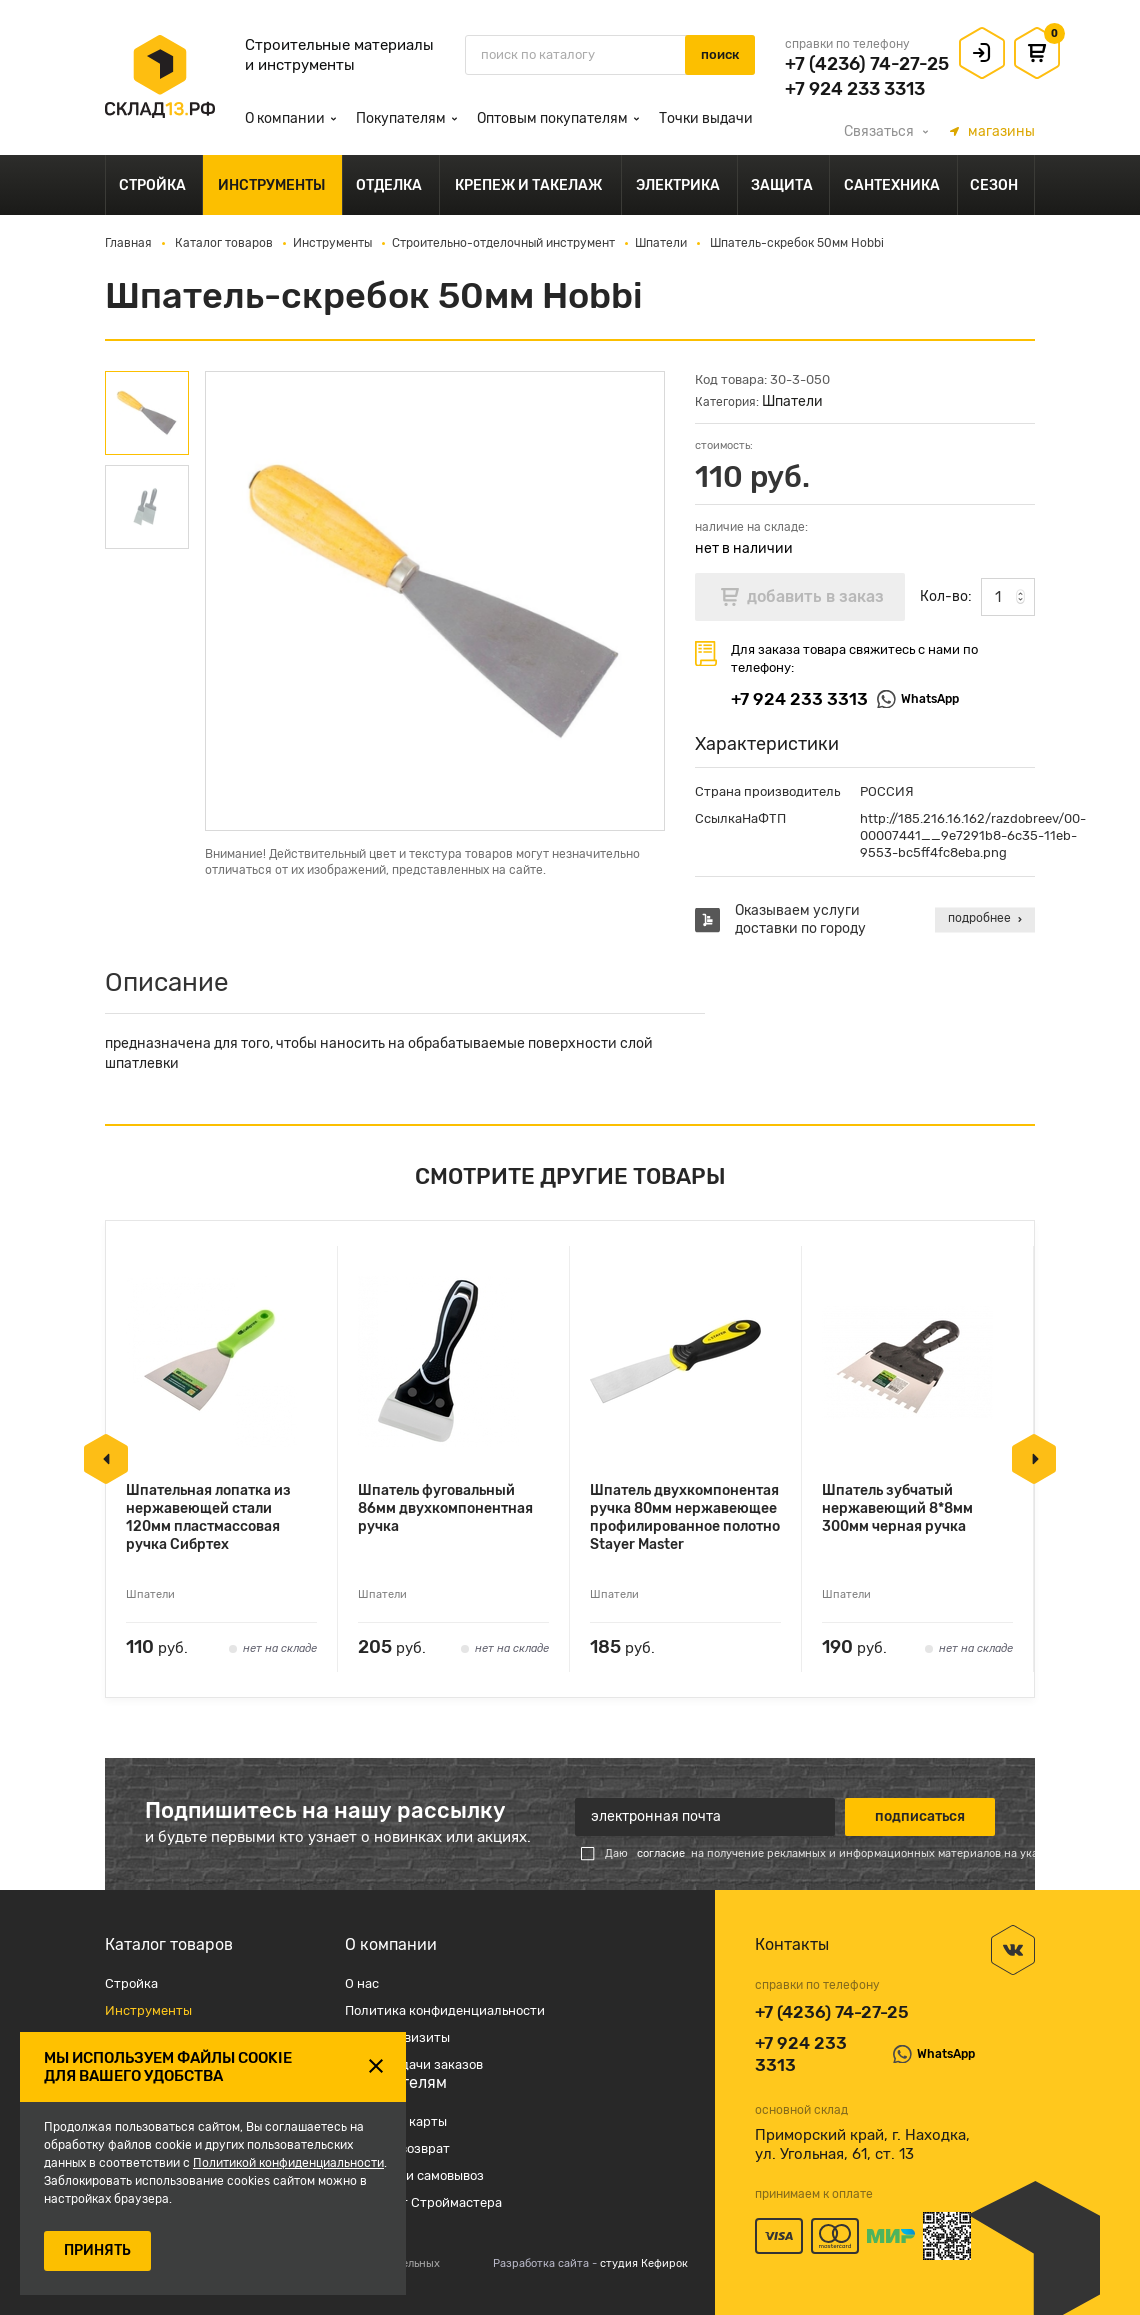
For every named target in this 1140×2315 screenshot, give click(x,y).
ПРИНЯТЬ (97, 2250)
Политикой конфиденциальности (288, 2163)
